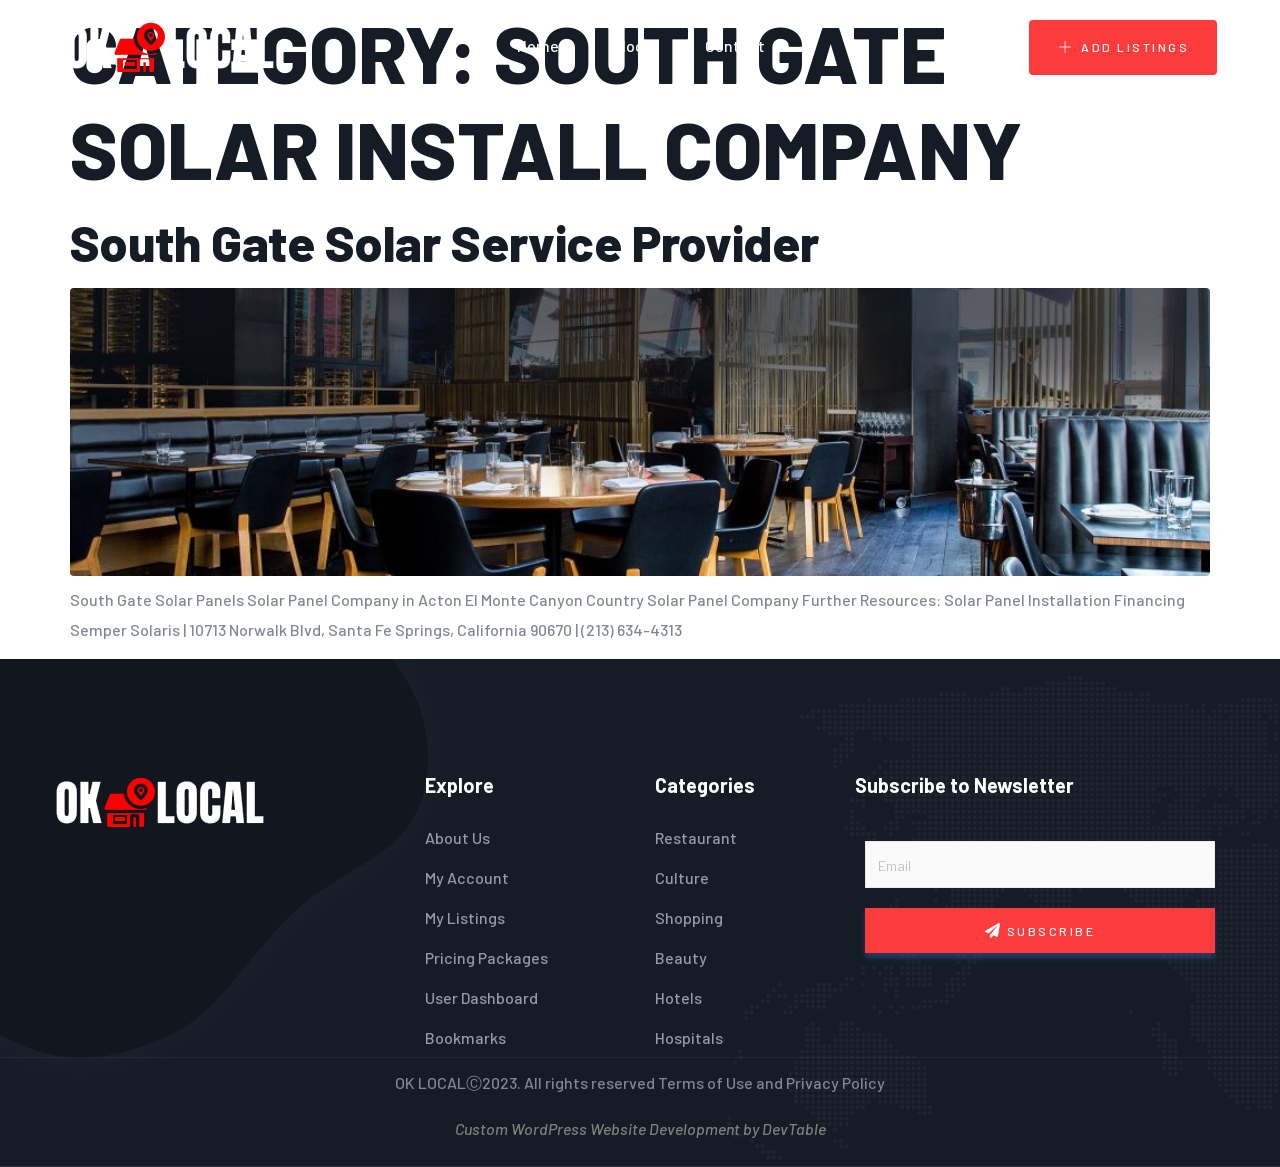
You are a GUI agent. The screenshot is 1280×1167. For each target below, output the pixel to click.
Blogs (632, 45)
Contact (735, 45)
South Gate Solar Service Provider (444, 242)
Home (538, 45)
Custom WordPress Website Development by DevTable (640, 1126)
